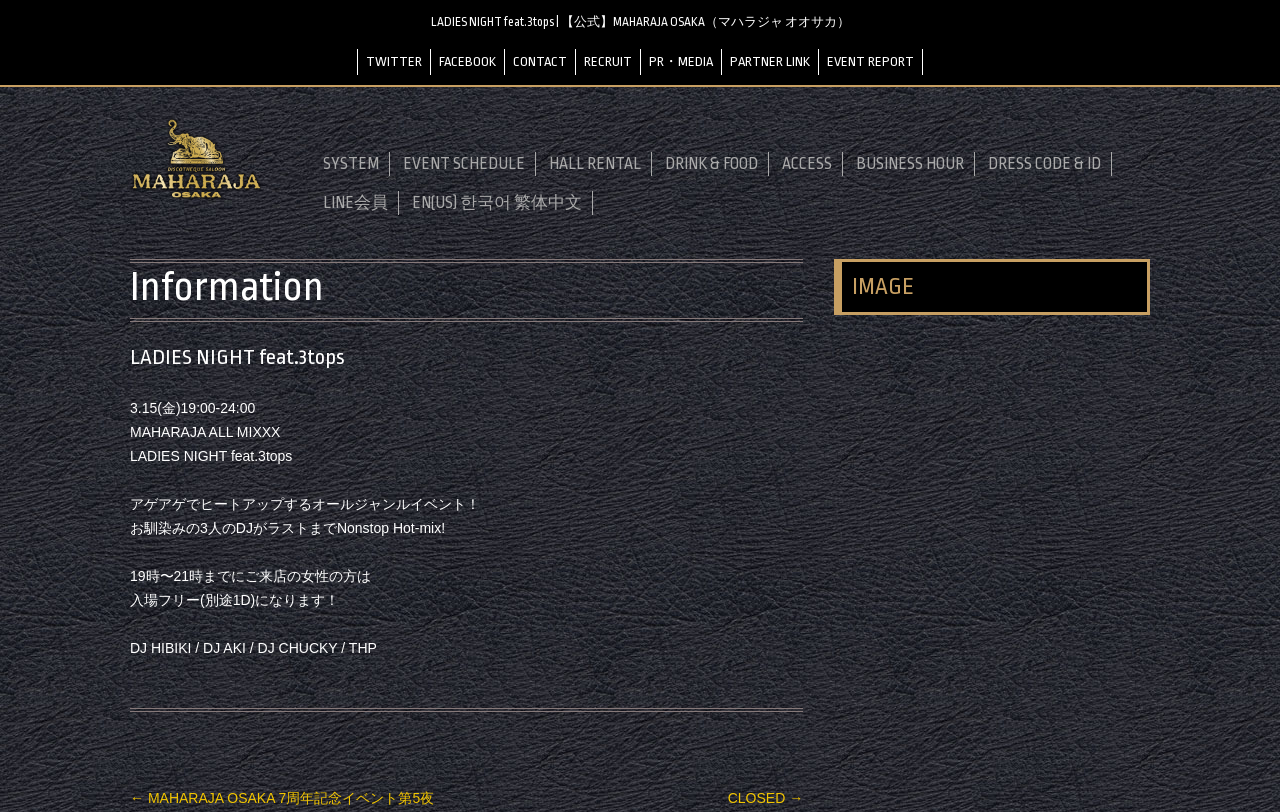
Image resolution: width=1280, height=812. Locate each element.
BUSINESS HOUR (910, 164)
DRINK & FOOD (711, 164)
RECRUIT (608, 61)
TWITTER (394, 61)
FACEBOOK (467, 61)
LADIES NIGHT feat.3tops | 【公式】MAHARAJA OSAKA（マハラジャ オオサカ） (640, 22)
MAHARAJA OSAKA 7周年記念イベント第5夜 (282, 798)
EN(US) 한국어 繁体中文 (497, 203)
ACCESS (807, 164)
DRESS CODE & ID (1044, 164)
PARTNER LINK (770, 61)
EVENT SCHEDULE (464, 164)
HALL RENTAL (595, 164)
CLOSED (765, 798)
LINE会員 (355, 203)
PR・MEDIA (681, 61)
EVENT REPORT (870, 61)
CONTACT (540, 61)
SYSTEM (351, 164)
